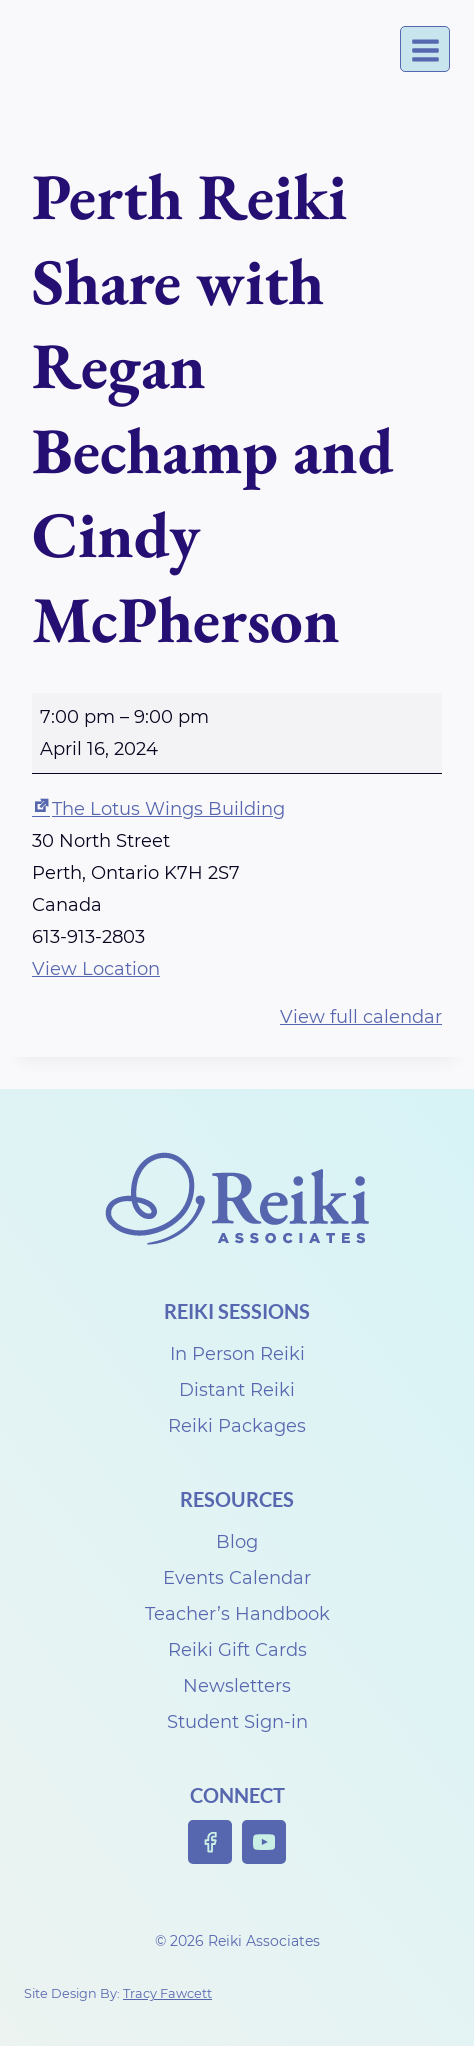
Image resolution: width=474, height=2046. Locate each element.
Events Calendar (237, 1578)
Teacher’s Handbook (237, 1614)
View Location (96, 969)
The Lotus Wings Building (158, 809)
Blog (237, 1542)
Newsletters (237, 1686)
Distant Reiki (237, 1390)
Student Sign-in (237, 1722)
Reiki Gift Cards (237, 1650)
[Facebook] (210, 1842)
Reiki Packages (237, 1426)
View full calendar (361, 1017)
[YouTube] (264, 1842)
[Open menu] (425, 49)
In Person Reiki (237, 1354)
